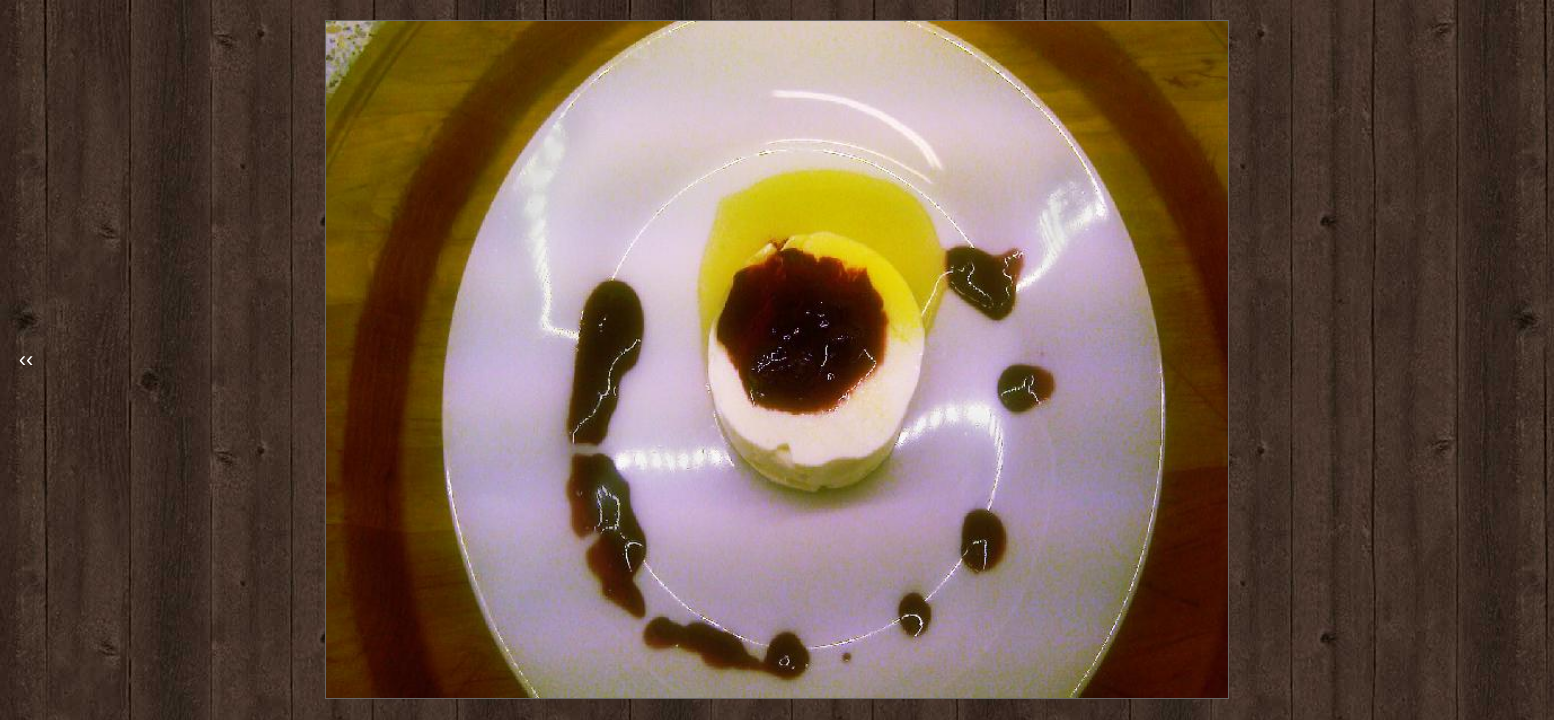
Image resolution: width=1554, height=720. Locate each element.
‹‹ (26, 359)
